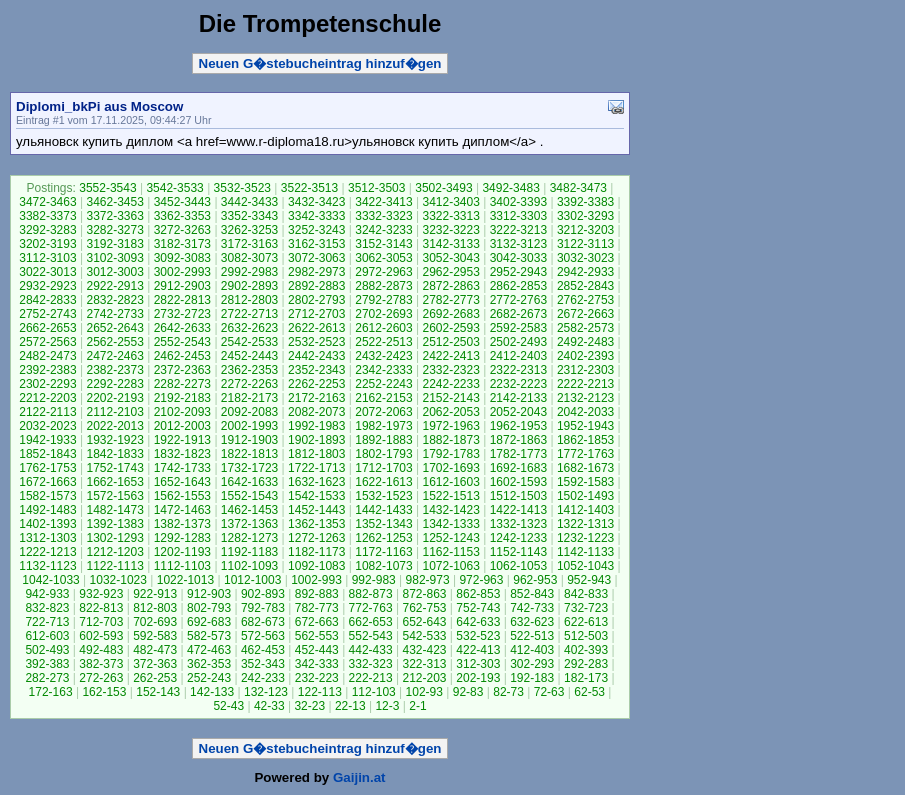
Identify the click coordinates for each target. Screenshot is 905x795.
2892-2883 (316, 286)
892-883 (317, 594)
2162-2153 (383, 398)
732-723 (586, 608)
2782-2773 (450, 300)
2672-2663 (585, 314)
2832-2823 (114, 300)
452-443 (317, 650)
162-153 (104, 692)
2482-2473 (47, 356)
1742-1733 (182, 468)
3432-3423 (316, 202)
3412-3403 (450, 202)
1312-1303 (47, 538)
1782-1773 (518, 454)
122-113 (320, 692)
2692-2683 (450, 314)
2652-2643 (114, 328)
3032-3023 (585, 258)
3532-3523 (242, 188)
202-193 (478, 678)
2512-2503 (450, 342)
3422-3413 (383, 202)
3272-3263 (182, 230)
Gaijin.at (359, 777)
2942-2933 (585, 272)
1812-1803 (316, 454)
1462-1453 (249, 510)
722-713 (47, 622)
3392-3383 (585, 202)
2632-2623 (249, 328)
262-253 (155, 678)
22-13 (350, 706)
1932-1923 (114, 440)
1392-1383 (114, 524)
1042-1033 (50, 580)
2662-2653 (47, 328)
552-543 (371, 636)
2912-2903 (182, 286)
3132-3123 (518, 244)
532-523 (478, 636)
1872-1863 (518, 440)
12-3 (387, 706)
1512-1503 (518, 496)
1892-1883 (383, 440)
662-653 (371, 622)
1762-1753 (47, 468)
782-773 (317, 608)
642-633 (478, 622)
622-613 (586, 622)
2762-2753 (585, 300)
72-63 (549, 692)
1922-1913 (182, 440)
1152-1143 (518, 552)
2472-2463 (114, 356)
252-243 (209, 678)
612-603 (47, 636)
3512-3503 (376, 188)
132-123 (266, 692)
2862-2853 (518, 286)
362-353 (209, 664)
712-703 (101, 622)
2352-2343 (316, 370)
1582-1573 (47, 496)
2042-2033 (585, 412)
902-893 (263, 594)
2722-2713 (249, 314)
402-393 (586, 650)
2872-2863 (450, 286)
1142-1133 (585, 552)
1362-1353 (316, 524)
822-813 (101, 608)
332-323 (371, 664)
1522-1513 (450, 496)
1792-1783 (450, 454)
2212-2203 (47, 398)
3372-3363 (114, 216)
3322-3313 (450, 216)
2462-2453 (182, 356)
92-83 (468, 692)
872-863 (424, 594)
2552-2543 (182, 342)
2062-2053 (450, 412)
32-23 (309, 706)
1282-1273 (249, 538)
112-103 (374, 692)
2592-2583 (518, 328)
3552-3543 (107, 188)
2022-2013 (114, 426)
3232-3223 (450, 230)
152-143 (158, 692)
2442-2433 (316, 356)
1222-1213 (47, 552)
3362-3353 (182, 216)
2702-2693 (383, 314)
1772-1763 (585, 454)
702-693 (155, 622)
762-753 (424, 608)
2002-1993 (249, 426)
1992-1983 (316, 426)
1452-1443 (316, 510)
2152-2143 (450, 398)
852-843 (532, 594)
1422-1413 (518, 510)
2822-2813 (182, 300)
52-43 (228, 706)
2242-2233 (450, 384)
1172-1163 (383, 552)
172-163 (51, 692)
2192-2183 (182, 398)
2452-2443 (249, 356)
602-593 (101, 636)
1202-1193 (182, 552)
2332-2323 (450, 370)
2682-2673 (518, 314)
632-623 (532, 622)
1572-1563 (114, 496)
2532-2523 (316, 342)
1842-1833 (114, 454)
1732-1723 (249, 468)
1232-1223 (585, 538)
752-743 (478, 608)
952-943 (589, 580)
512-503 (586, 636)
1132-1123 (47, 566)
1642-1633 (249, 482)
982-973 (428, 580)
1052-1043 (585, 566)
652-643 (424, 622)
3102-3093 (114, 258)
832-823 (47, 608)
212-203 (424, 678)
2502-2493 (518, 342)
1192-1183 (249, 552)
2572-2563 (47, 342)
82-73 (508, 692)
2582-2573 (585, 328)
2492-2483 (585, 342)
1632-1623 (316, 482)
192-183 (532, 678)
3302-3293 (585, 216)
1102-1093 (249, 566)
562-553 (317, 636)
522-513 (532, 636)
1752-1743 (114, 468)
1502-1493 (585, 496)
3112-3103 (47, 258)
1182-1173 (316, 552)
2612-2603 (383, 328)
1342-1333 (450, 524)
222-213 (371, 678)
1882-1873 (450, 440)
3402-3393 (518, 202)
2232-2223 (518, 384)
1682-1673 (585, 468)
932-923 (101, 594)
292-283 (586, 664)
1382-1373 (182, 524)
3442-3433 (249, 202)
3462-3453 (114, 202)
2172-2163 (316, 398)
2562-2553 (114, 342)
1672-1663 (47, 482)
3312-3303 (518, 216)
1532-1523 (383, 496)
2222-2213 (585, 384)
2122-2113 (47, 412)
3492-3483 (510, 188)
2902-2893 (249, 286)
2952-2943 (518, 272)
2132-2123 (585, 398)
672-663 (317, 622)
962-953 (535, 580)
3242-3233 (383, 230)
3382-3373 (47, 216)
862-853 (478, 594)
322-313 (424, 664)
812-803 (155, 608)
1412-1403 (585, 510)
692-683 (209, 622)
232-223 (317, 678)
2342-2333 (383, 370)
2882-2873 (383, 286)
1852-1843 (47, 454)
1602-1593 (518, 482)
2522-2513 (383, 342)
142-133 (212, 692)
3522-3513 (309, 188)
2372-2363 (182, 370)
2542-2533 (249, 342)
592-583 (155, 636)
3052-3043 (450, 258)
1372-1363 (249, 524)
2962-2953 (450, 272)
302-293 (532, 664)
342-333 (317, 664)
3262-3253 (249, 230)
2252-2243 (383, 384)
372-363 (155, 664)
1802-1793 (383, 454)
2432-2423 (383, 356)
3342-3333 (316, 216)
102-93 (424, 692)
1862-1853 (585, 440)
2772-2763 (518, 300)
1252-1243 (450, 538)
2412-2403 (518, 356)
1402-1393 (47, 524)
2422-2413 (450, 356)
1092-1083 (316, 566)
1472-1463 (182, 510)
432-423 (424, 650)
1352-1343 (383, 524)
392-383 (47, 664)
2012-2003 (182, 426)
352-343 (263, 664)
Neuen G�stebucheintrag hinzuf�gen (320, 63)
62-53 (589, 692)
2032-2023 (47, 426)
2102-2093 (182, 412)
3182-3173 (182, 244)
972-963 (481, 580)
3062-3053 (383, 258)
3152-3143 (383, 244)
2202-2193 (114, 398)
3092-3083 (182, 258)
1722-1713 (316, 468)
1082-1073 (383, 566)
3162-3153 (316, 244)
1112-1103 (182, 566)
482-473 (155, 650)
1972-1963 (450, 426)
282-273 (47, 678)
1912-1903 (249, 440)
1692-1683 (518, 468)
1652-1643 (182, 482)
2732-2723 (182, 314)
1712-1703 (383, 468)
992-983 (374, 580)
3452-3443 (182, 202)
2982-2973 (316, 272)
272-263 (101, 678)
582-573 (209, 636)
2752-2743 (47, 314)
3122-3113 (585, 244)
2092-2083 (249, 412)
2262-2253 (316, 384)
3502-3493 (443, 188)
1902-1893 (316, 440)
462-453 (263, 650)
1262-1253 (383, 538)
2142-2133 (518, 398)
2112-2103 (114, 412)
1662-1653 (114, 482)
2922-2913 (114, 286)
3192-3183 (114, 244)
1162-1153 (450, 552)
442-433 (371, 650)
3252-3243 (316, 230)
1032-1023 (118, 580)
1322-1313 (585, 524)
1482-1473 (114, 510)
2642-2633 (182, 328)
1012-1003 (252, 580)
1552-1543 (249, 496)
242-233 (263, 678)
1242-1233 (518, 538)
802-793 (209, 608)
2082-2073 (316, 412)
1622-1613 (383, 482)
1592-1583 (585, 482)
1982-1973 (383, 426)
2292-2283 (114, 384)
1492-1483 (47, 510)
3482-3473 (578, 188)
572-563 (263, 636)
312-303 (478, 664)
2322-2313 (518, 370)
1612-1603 (450, 482)
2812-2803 (249, 300)
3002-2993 (182, 272)
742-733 (532, 608)
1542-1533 (316, 496)
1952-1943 (585, 426)
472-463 (209, 650)
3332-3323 (383, 216)
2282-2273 (182, 384)
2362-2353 (249, 370)
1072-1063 (450, 566)
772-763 (371, 608)
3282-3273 (114, 230)
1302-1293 (114, 538)
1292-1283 (182, 538)
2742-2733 (114, 314)
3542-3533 (174, 188)
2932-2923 (47, 286)
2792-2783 (383, 300)
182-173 (586, 678)
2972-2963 (383, 272)
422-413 (478, 650)
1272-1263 (316, 538)
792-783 (263, 608)
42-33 (269, 706)
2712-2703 (316, 314)
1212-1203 (114, 552)
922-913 (155, 594)
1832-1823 (182, 454)
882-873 (371, 594)
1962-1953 (518, 426)
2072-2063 (383, 412)
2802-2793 (316, 300)
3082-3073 (249, 258)
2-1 (417, 706)
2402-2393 (585, 356)
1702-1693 (450, 468)
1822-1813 (249, 454)
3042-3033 (518, 258)
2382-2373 (114, 370)
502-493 (47, 650)
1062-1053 (518, 566)
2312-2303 (585, 370)
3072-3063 (316, 258)
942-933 (47, 594)
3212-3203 (585, 230)
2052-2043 (518, 412)
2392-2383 (47, 370)
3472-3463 (47, 202)
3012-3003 (114, 272)
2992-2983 (249, 272)
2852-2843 (585, 286)
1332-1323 (518, 524)
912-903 (209, 594)
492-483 (101, 650)
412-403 (532, 650)
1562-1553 (182, 496)
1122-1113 (114, 566)
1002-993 (316, 580)
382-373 (101, 664)
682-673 (263, 622)
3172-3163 (249, 244)
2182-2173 (249, 398)
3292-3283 (47, 230)
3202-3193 (47, 244)
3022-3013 (47, 272)
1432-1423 (450, 510)
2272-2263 (249, 384)
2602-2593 (450, 328)
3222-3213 (518, 230)
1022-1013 (185, 580)
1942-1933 (47, 440)
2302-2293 (47, 384)
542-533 (424, 636)
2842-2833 (47, 300)
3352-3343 (249, 216)
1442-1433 (383, 510)
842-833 (586, 594)
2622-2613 (316, 328)
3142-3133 (450, 244)
